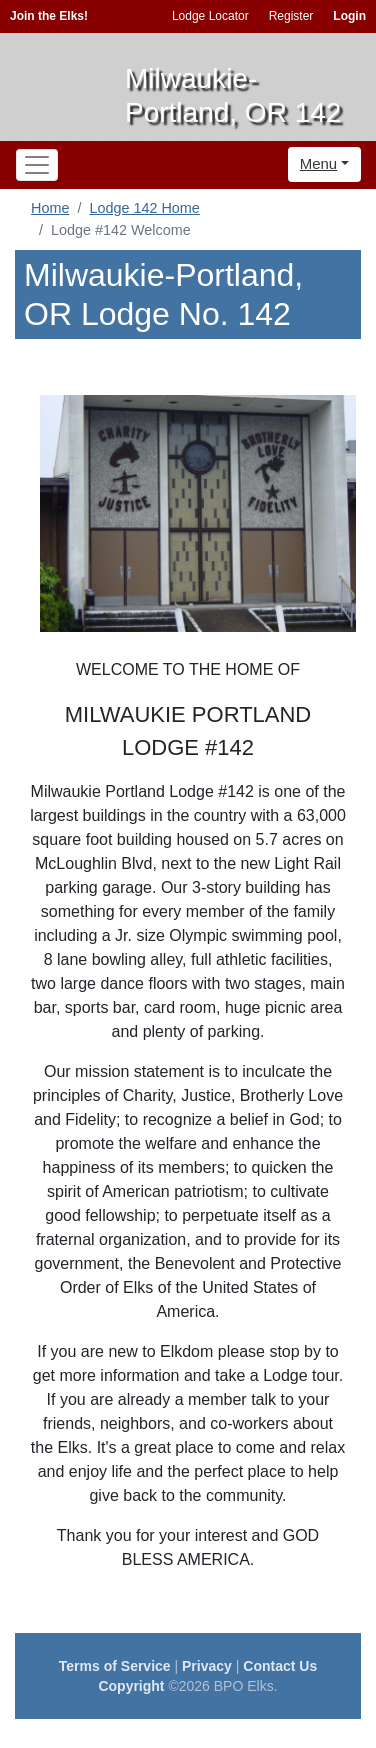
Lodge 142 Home (144, 208)
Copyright (131, 1686)
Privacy (207, 1666)
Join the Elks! (49, 16)
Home (50, 208)
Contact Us (280, 1666)
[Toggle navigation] (37, 165)
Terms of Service (115, 1666)
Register (291, 16)
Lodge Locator (210, 16)
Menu (319, 163)
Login (349, 16)
